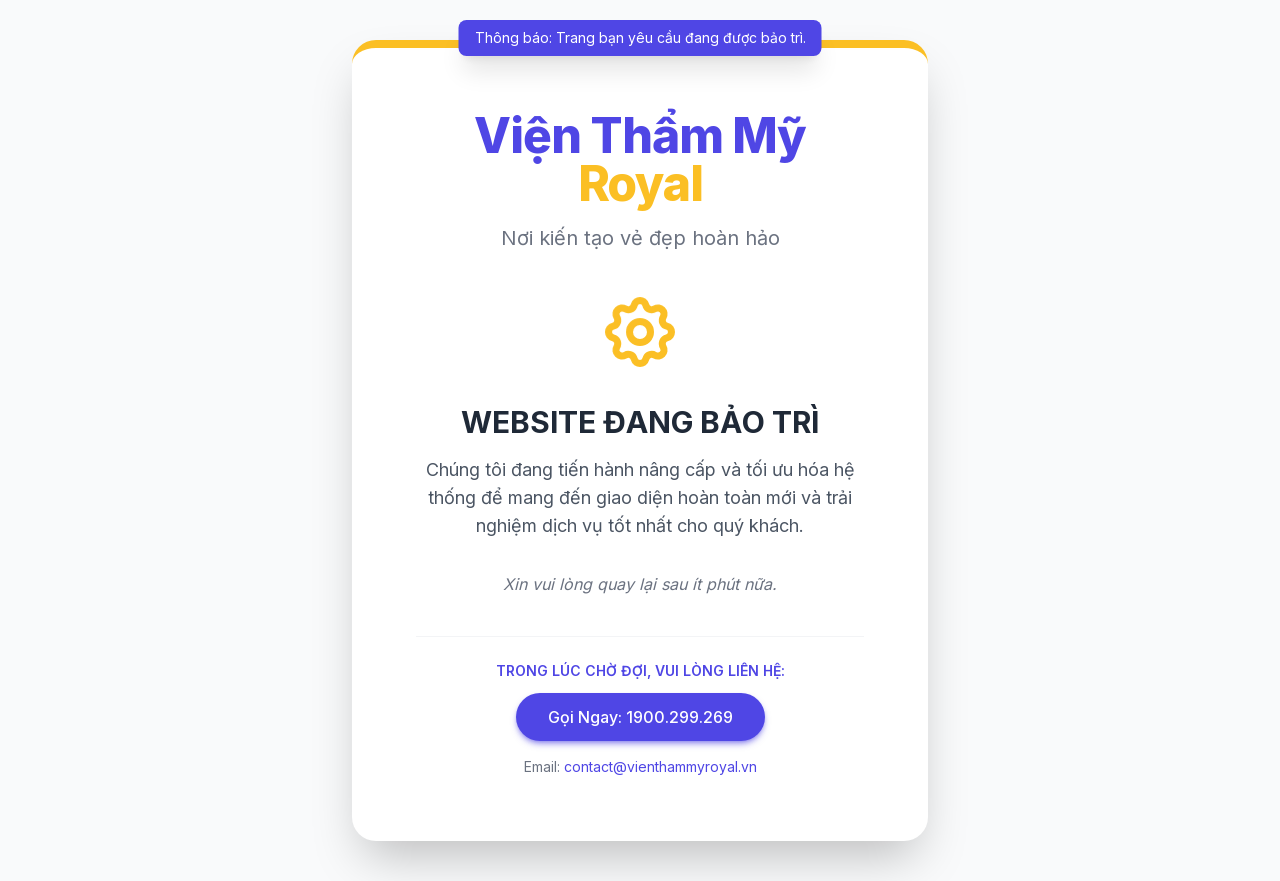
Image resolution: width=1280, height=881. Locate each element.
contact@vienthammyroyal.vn (660, 766)
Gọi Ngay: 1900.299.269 (640, 717)
